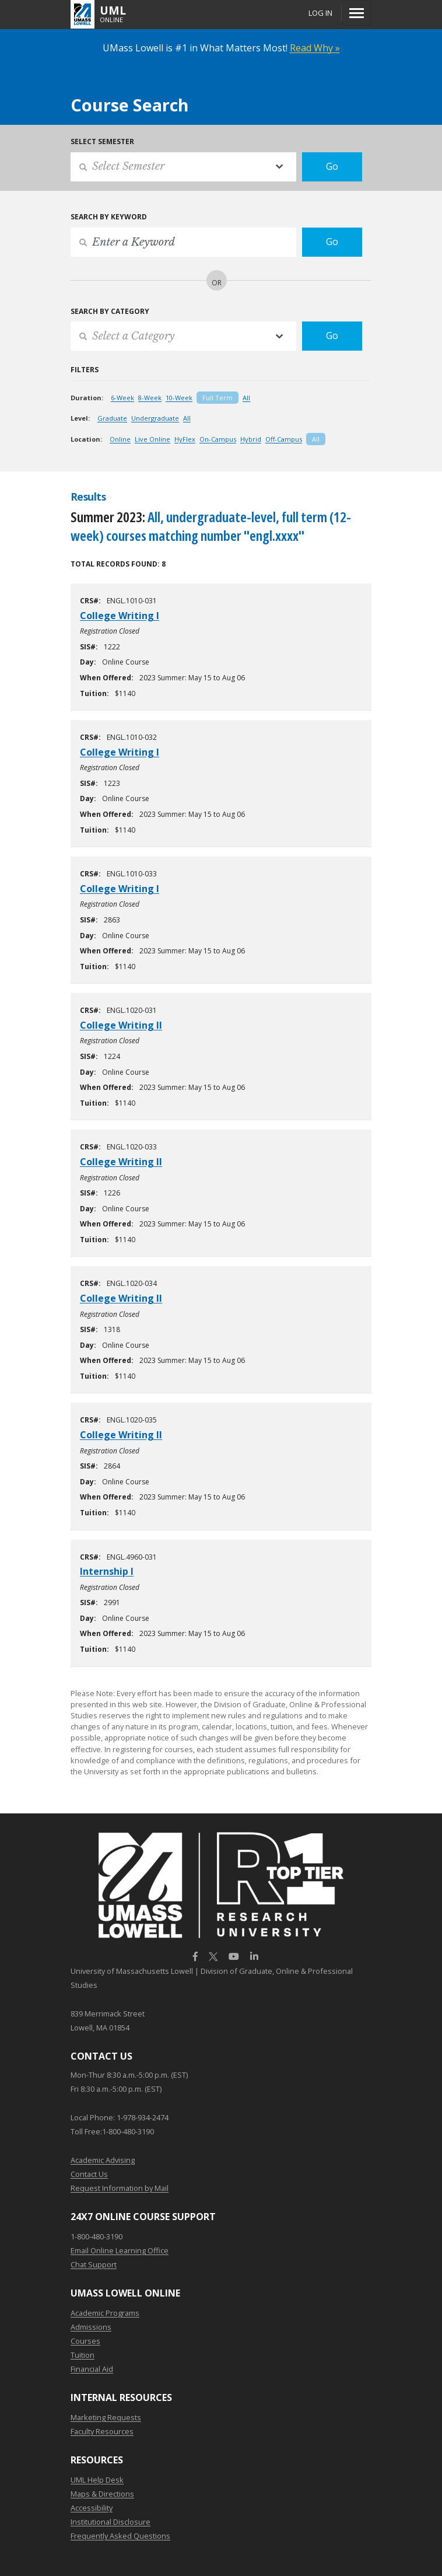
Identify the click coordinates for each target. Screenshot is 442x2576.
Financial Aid (92, 2369)
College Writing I (119, 615)
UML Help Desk (97, 2479)
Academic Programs (105, 2313)
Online (120, 439)
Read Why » (315, 47)
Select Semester (102, 141)
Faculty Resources (102, 2431)
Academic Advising (103, 2160)
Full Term (217, 397)
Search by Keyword (109, 217)
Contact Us (89, 2174)
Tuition (82, 2355)
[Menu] (356, 13)
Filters (85, 370)
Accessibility (92, 2507)
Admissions (91, 2327)
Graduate (112, 418)
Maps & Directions (102, 2493)
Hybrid (250, 439)
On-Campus (217, 439)
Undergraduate (155, 418)
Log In (320, 13)
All (246, 397)
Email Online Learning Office (120, 2250)
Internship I (107, 1571)
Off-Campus (283, 439)
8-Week (150, 397)
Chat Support (94, 2264)
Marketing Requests (106, 2417)
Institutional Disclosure (110, 2521)
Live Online (152, 439)
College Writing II (121, 1025)
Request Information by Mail (120, 2188)
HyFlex (184, 439)
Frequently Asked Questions (120, 2535)
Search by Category (110, 311)
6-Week (122, 397)
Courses (85, 2341)
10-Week (179, 397)
